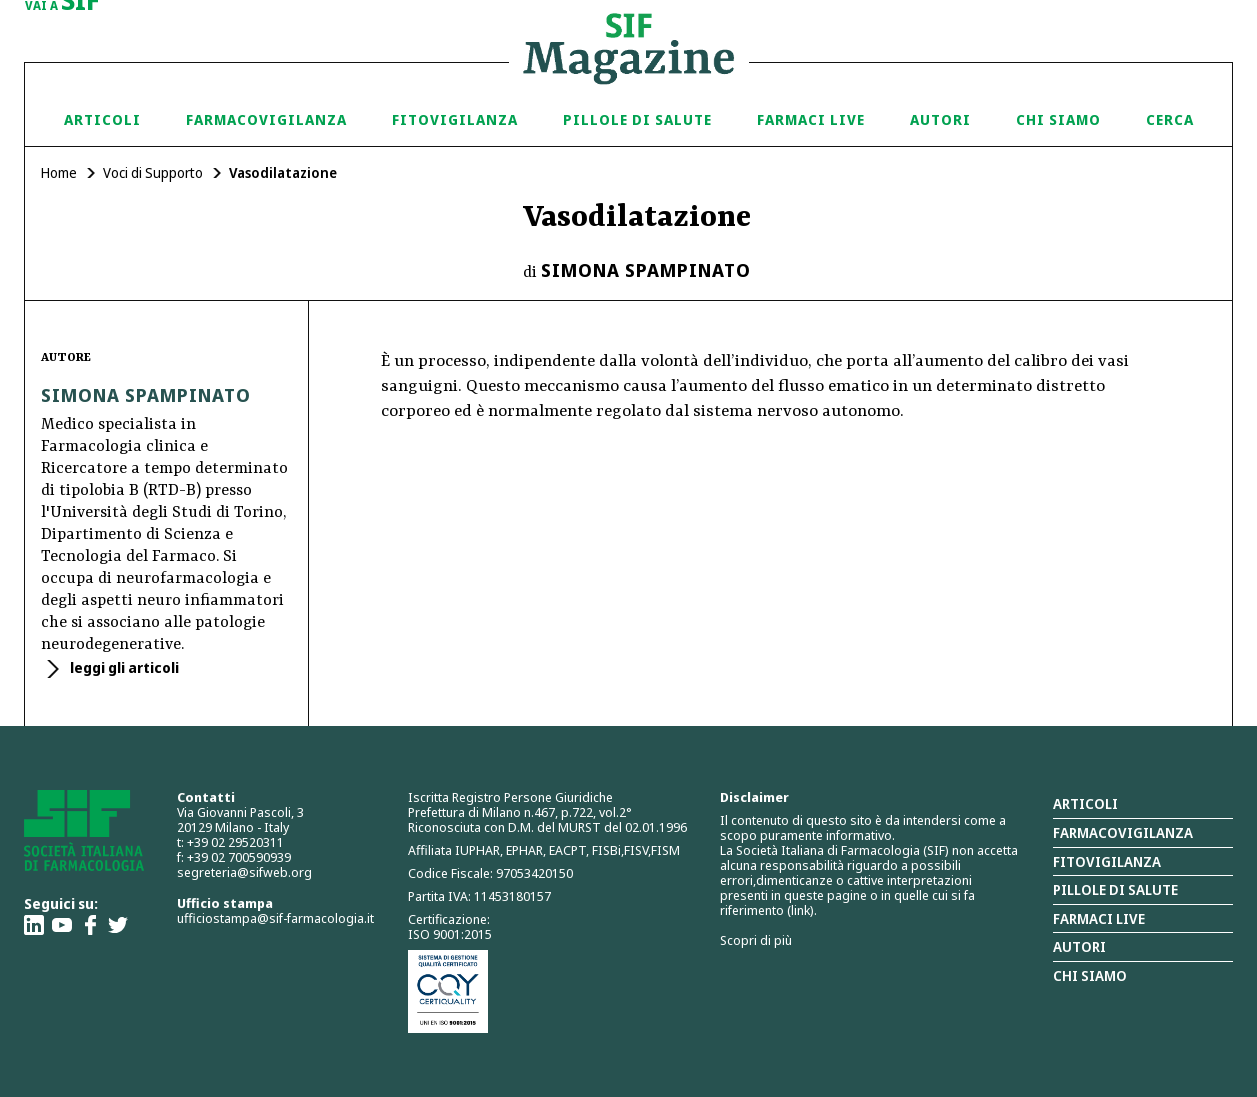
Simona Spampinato (646, 270)
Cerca (1170, 119)
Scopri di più (756, 940)
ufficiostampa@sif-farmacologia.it (275, 918)
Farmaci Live (811, 119)
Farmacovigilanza (266, 119)
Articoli (102, 119)
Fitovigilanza (455, 119)
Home (59, 172)
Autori (940, 119)
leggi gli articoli (123, 667)
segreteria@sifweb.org (244, 872)
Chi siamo (1058, 119)
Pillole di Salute (637, 119)
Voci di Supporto (153, 172)
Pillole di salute (1115, 889)
